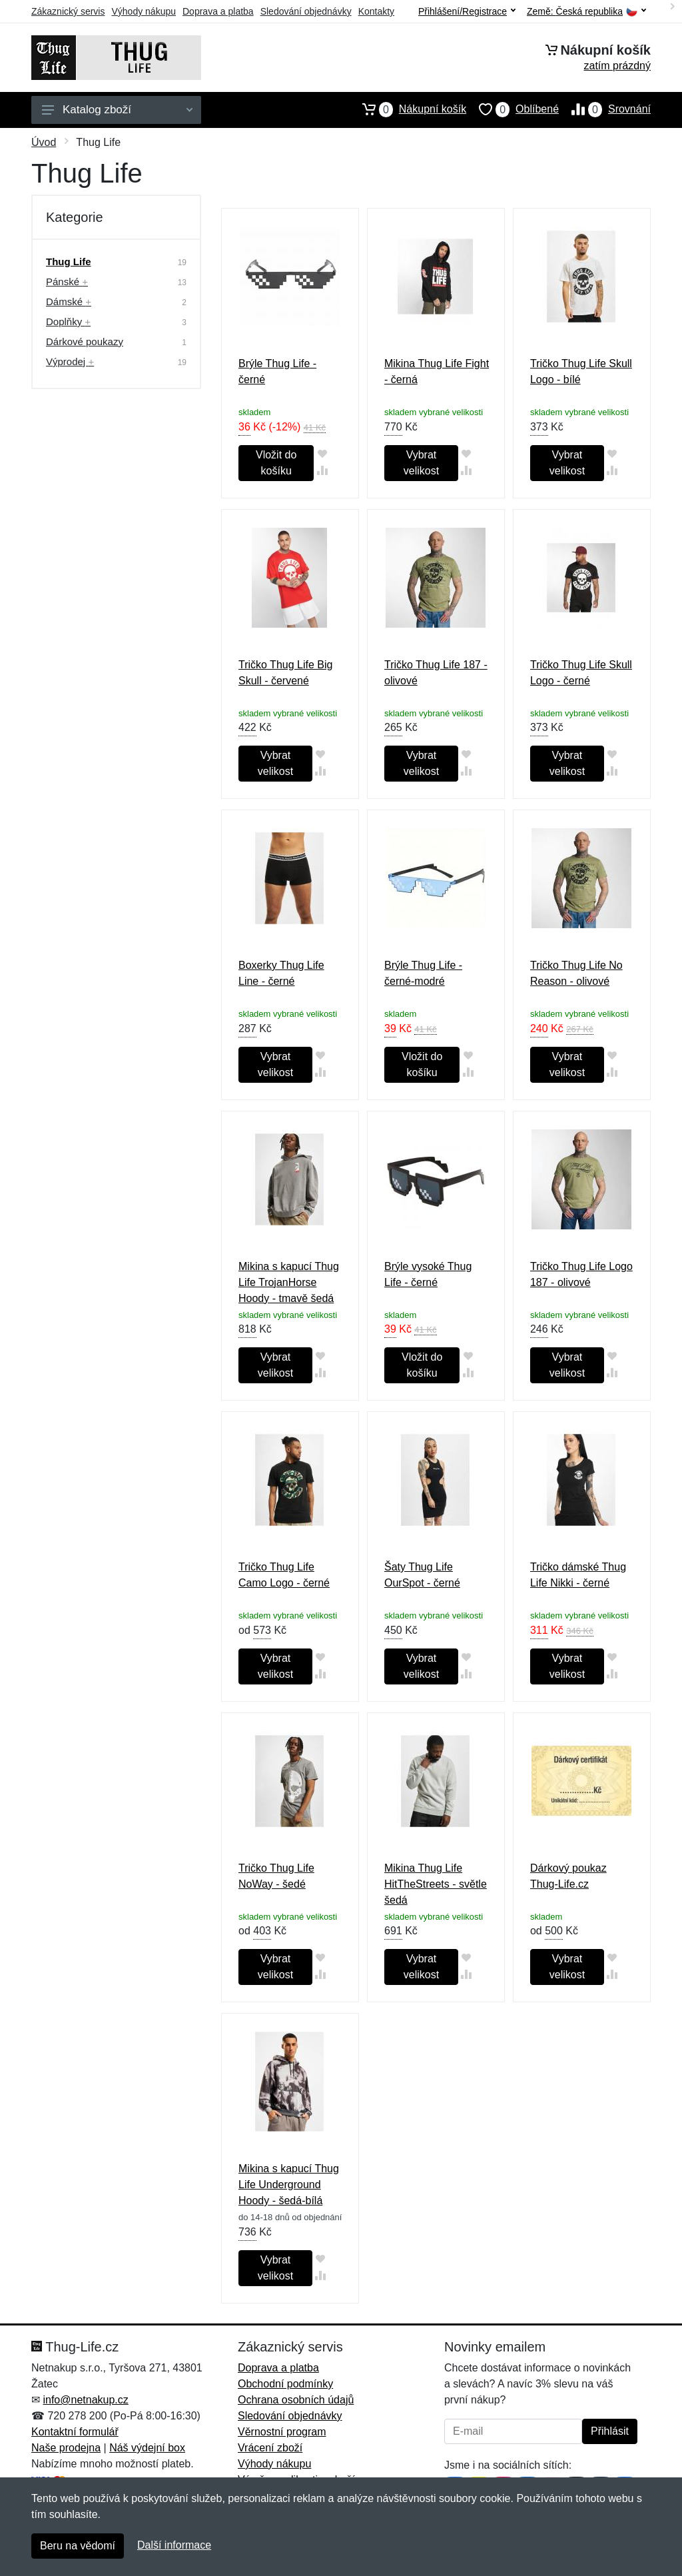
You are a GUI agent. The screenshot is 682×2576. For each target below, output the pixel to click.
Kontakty (376, 11)
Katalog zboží (117, 109)
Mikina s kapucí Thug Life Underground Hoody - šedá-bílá (288, 2184)
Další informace (174, 2545)
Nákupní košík (408, 109)
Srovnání (605, 109)
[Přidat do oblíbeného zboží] (322, 453)
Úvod (43, 142)
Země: (586, 12)
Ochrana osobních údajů (296, 2399)
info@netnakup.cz (85, 2399)
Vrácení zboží (270, 2447)
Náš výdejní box (147, 2447)
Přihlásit (610, 2431)
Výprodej (70, 361)
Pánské (67, 281)
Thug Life (68, 261)
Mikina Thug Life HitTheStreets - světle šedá (435, 1884)
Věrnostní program (282, 2431)
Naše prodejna (66, 2447)
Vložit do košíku (276, 462)
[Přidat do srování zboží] (322, 470)
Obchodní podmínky (285, 2383)
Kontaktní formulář (75, 2431)
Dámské (68, 301)
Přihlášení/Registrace (466, 11)
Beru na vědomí (77, 2545)
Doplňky (68, 321)
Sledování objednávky (306, 11)
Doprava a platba (218, 11)
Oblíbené (512, 109)
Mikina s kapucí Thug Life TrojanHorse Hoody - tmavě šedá (288, 1282)
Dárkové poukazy (84, 341)
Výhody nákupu (143, 11)
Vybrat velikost (421, 462)
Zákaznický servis (68, 11)
